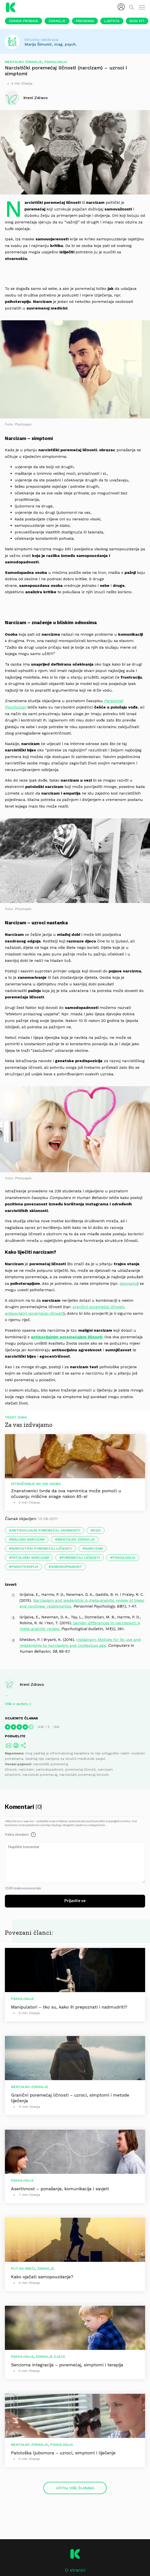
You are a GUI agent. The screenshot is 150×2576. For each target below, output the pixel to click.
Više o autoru (16, 1704)
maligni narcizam (28, 1539)
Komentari (20, 1807)
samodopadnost (66, 1567)
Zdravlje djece (50, 2356)
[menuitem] (121, 7)
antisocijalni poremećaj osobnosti (46, 1530)
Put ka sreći (23, 2268)
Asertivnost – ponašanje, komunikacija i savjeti (60, 2188)
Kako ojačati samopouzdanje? (42, 2276)
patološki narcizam (30, 1557)
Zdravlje (57, 21)
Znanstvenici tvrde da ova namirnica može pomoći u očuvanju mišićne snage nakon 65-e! (66, 1493)
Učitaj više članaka (75, 2488)
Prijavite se (75, 1900)
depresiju (128, 1283)
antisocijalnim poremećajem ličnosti (66, 1337)
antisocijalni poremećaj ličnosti (34, 1313)
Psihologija (55, 62)
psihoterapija (25, 1567)
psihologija (124, 1557)
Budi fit (137, 21)
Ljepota (111, 21)
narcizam (94, 1548)
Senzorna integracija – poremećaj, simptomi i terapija (67, 2364)
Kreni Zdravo (32, 1684)
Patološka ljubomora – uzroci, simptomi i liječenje (63, 2452)
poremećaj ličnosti (81, 1557)
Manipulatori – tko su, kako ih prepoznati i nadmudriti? (69, 2006)
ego (97, 1530)
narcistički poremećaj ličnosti (42, 1548)
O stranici (75, 2570)
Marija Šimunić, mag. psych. (50, 44)
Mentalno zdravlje (23, 62)
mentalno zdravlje (76, 1539)
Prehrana (85, 21)
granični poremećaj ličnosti (98, 1306)
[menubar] (121, 7)
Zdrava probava (23, 21)
